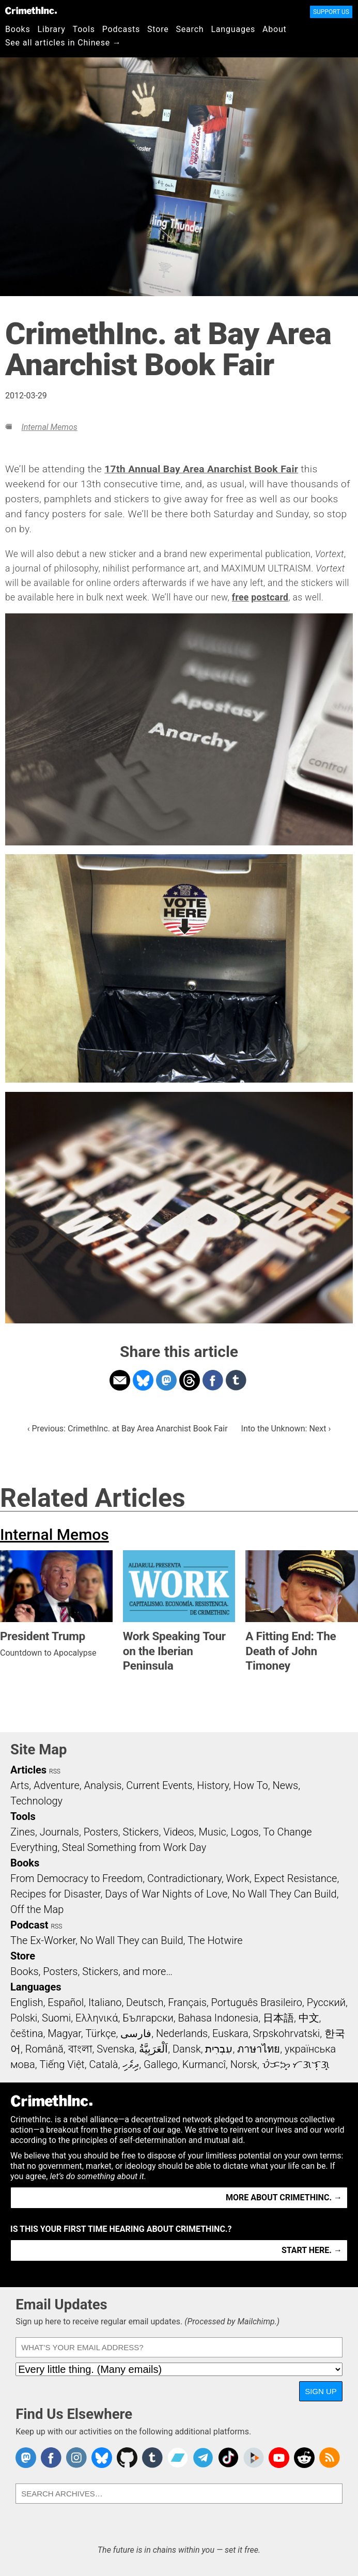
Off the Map (37, 1909)
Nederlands (182, 2033)
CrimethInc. (31, 10)
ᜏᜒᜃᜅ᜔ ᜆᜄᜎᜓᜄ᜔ (296, 2064)
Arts (19, 1785)
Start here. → (312, 2250)
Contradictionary (184, 1878)
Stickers (141, 1832)
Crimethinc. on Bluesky (101, 2457)
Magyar (64, 2033)
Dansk (187, 2049)
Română (44, 2049)
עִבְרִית (218, 2049)
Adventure (57, 1785)
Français (187, 2002)
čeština (26, 2033)
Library (52, 29)
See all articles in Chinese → (63, 43)
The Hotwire (215, 1940)
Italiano (104, 2002)
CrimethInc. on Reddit (304, 2457)
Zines (22, 1832)
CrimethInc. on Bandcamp (177, 2457)
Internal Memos (49, 427)
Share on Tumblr (236, 1380)
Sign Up (321, 2391)
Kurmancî (204, 2064)
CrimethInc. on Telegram (203, 2457)
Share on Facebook (213, 1380)
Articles (28, 1770)
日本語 (278, 2018)
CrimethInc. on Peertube (253, 2457)
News (285, 1785)
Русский (326, 2002)
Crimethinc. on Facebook (51, 2457)
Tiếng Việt (61, 2064)
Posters (101, 1832)
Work (238, 1878)
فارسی (135, 2033)
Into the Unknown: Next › (286, 1428)
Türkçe (101, 2033)
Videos (178, 1832)
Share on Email (120, 1380)
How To (251, 1785)
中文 (309, 2018)
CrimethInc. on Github (127, 2457)
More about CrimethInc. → (284, 2197)
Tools (84, 29)
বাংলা (80, 2049)
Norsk (243, 2064)
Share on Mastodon (166, 1380)
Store (157, 29)
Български (148, 2018)
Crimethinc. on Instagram (76, 2457)
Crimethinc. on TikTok (228, 2457)
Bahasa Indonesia (218, 2018)
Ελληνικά (96, 2018)
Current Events (159, 1785)
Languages (233, 29)
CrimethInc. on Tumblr (152, 2457)
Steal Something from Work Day (134, 1847)
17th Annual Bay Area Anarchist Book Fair (201, 469)
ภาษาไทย (258, 2049)
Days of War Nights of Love (166, 1894)
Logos (244, 1832)
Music (212, 1832)
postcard (269, 597)
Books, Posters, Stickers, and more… (91, 1971)
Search (190, 29)
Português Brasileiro (256, 2002)
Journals (59, 1832)
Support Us (331, 12)
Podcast (29, 1925)
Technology (36, 1801)
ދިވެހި (130, 2064)
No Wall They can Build (131, 1940)
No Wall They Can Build (284, 1894)
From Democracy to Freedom (76, 1878)
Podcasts (121, 29)
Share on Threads (189, 1380)
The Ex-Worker (42, 1940)
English (26, 2002)
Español (66, 2002)
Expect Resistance (295, 1878)
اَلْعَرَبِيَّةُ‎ (153, 2049)
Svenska (115, 2049)
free (240, 597)
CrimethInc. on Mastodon (25, 2457)
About (274, 29)
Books (17, 29)
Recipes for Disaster (55, 1894)
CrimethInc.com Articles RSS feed (329, 2457)
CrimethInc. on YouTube (279, 2457)
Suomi (56, 2018)
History (213, 1785)
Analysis (102, 1785)
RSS (54, 1771)
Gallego (161, 2064)
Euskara (230, 2033)
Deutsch (144, 2002)
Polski (23, 2018)
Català (103, 2064)
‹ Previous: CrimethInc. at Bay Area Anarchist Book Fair (127, 1428)
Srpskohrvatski (286, 2033)
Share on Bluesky (143, 1380)
